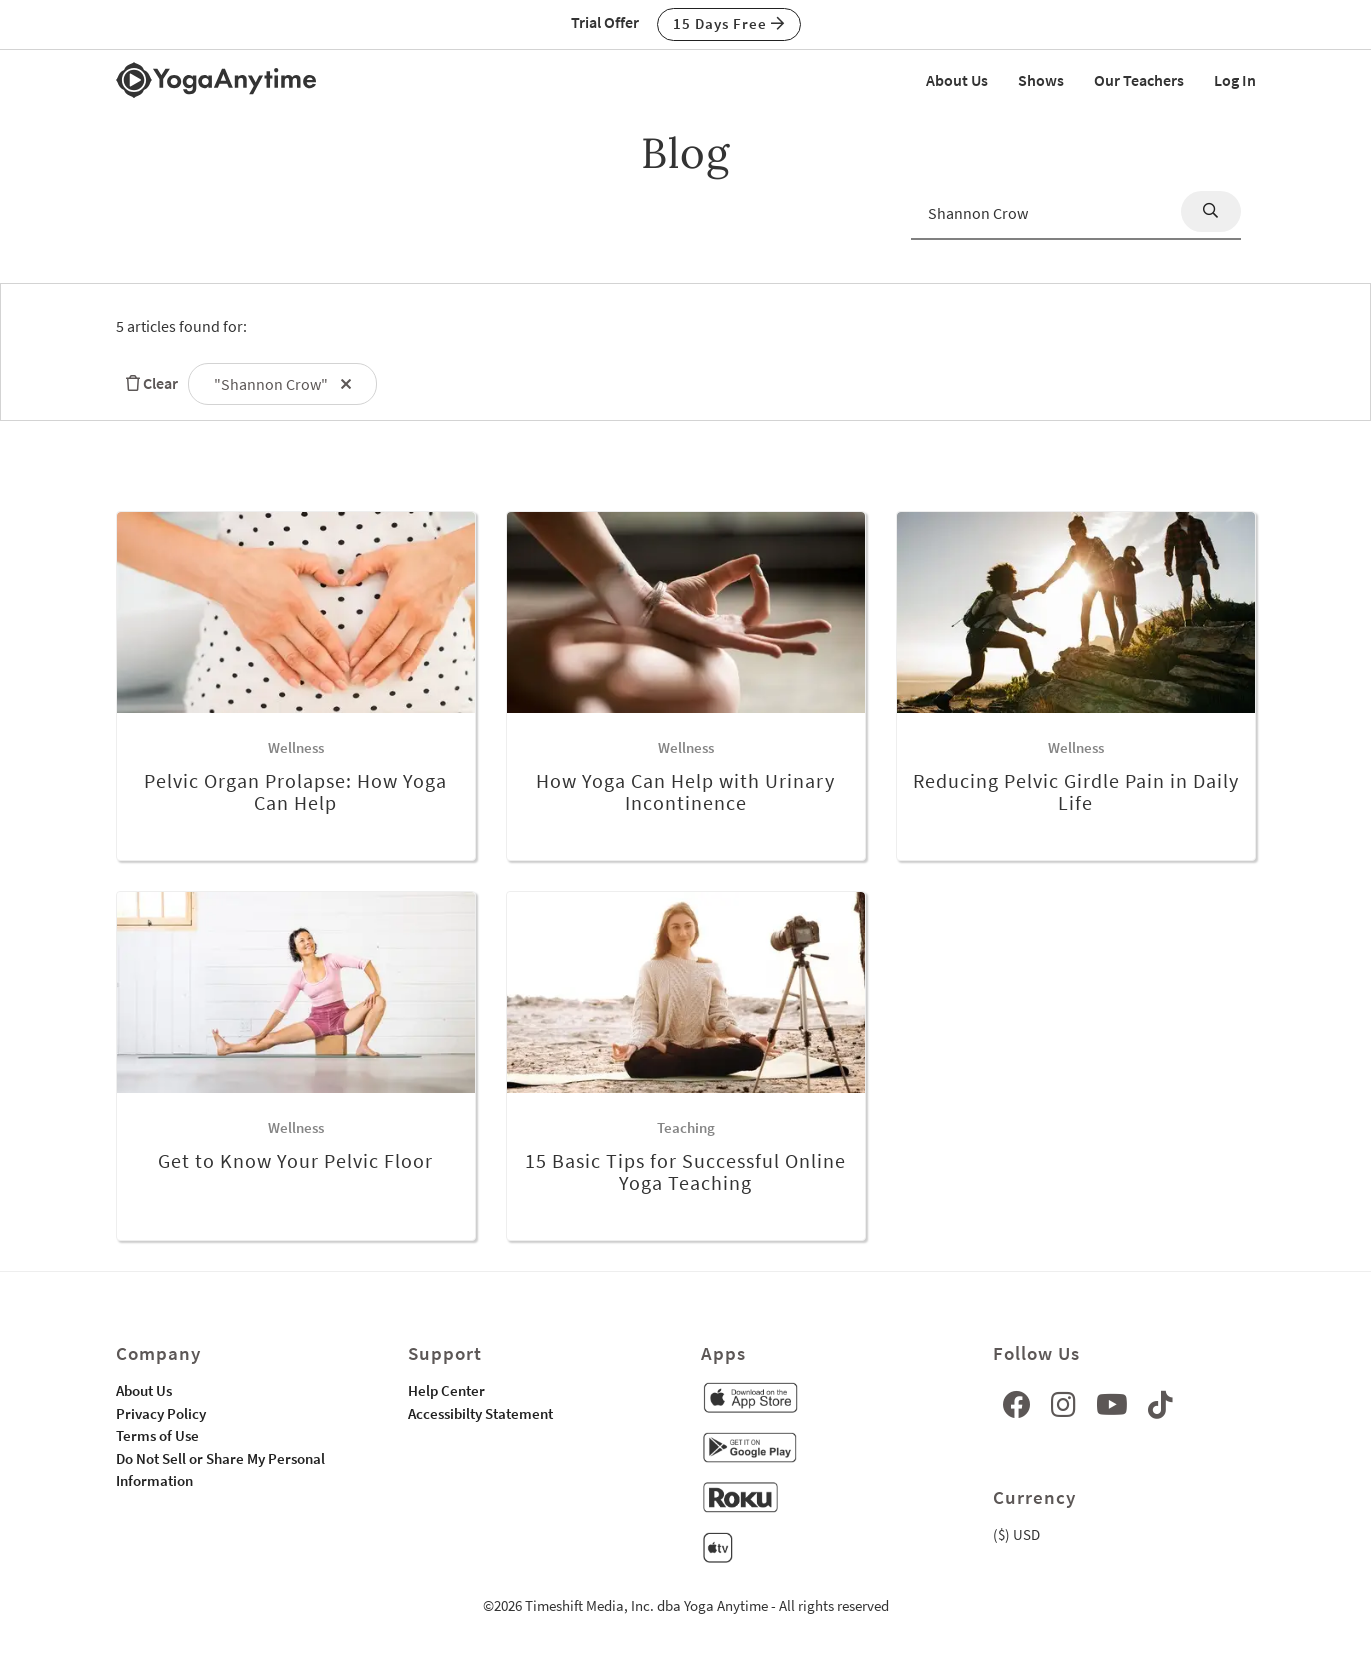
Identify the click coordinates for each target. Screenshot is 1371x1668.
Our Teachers (1139, 80)
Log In (1235, 80)
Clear (147, 383)
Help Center (446, 1390)
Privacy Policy (161, 1413)
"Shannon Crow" (282, 384)
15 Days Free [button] (729, 23)
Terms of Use (157, 1435)
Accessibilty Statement (480, 1413)
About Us (957, 80)
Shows (1041, 80)
